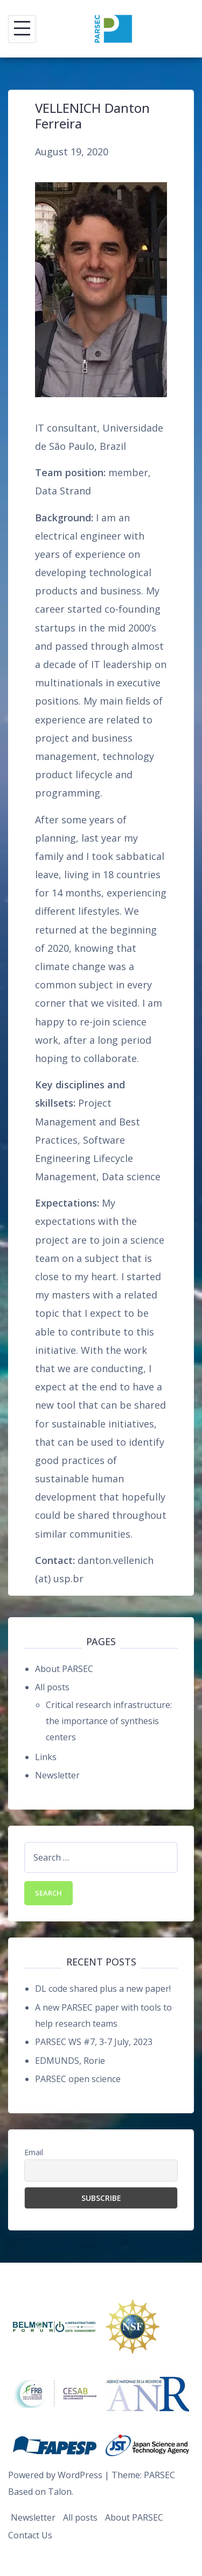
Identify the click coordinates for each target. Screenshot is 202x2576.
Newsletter (57, 1775)
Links (46, 1757)
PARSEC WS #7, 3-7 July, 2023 (93, 2042)
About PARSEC (64, 1669)
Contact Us (30, 2535)
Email (33, 2152)
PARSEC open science (78, 2079)
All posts (52, 1687)
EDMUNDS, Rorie (70, 2060)
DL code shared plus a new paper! (103, 1988)
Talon (60, 2492)
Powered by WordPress (55, 2475)
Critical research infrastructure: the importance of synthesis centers (109, 1721)
